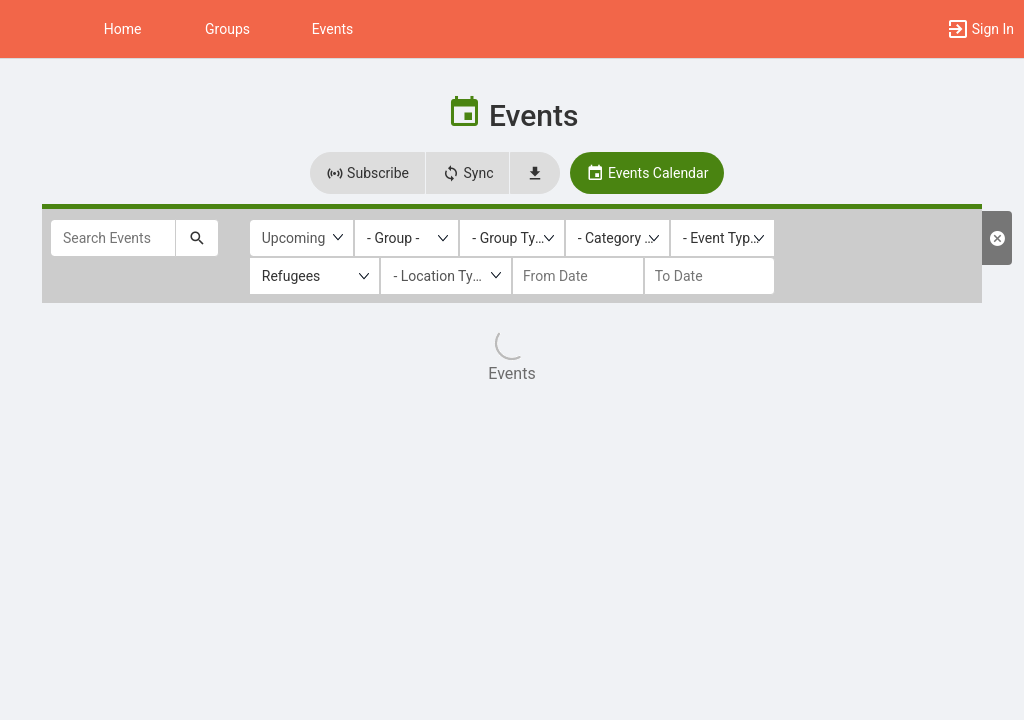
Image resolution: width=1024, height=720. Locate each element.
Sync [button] (467, 173)
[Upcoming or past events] (301, 238)
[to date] (710, 276)
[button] (25, 29)
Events (332, 29)
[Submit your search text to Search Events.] (197, 238)
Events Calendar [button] (647, 173)
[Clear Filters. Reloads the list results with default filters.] (997, 238)
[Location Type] (446, 276)
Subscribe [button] (367, 173)
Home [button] (123, 29)
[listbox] (406, 238)
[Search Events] (113, 238)
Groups (227, 29)
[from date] (578, 276)
